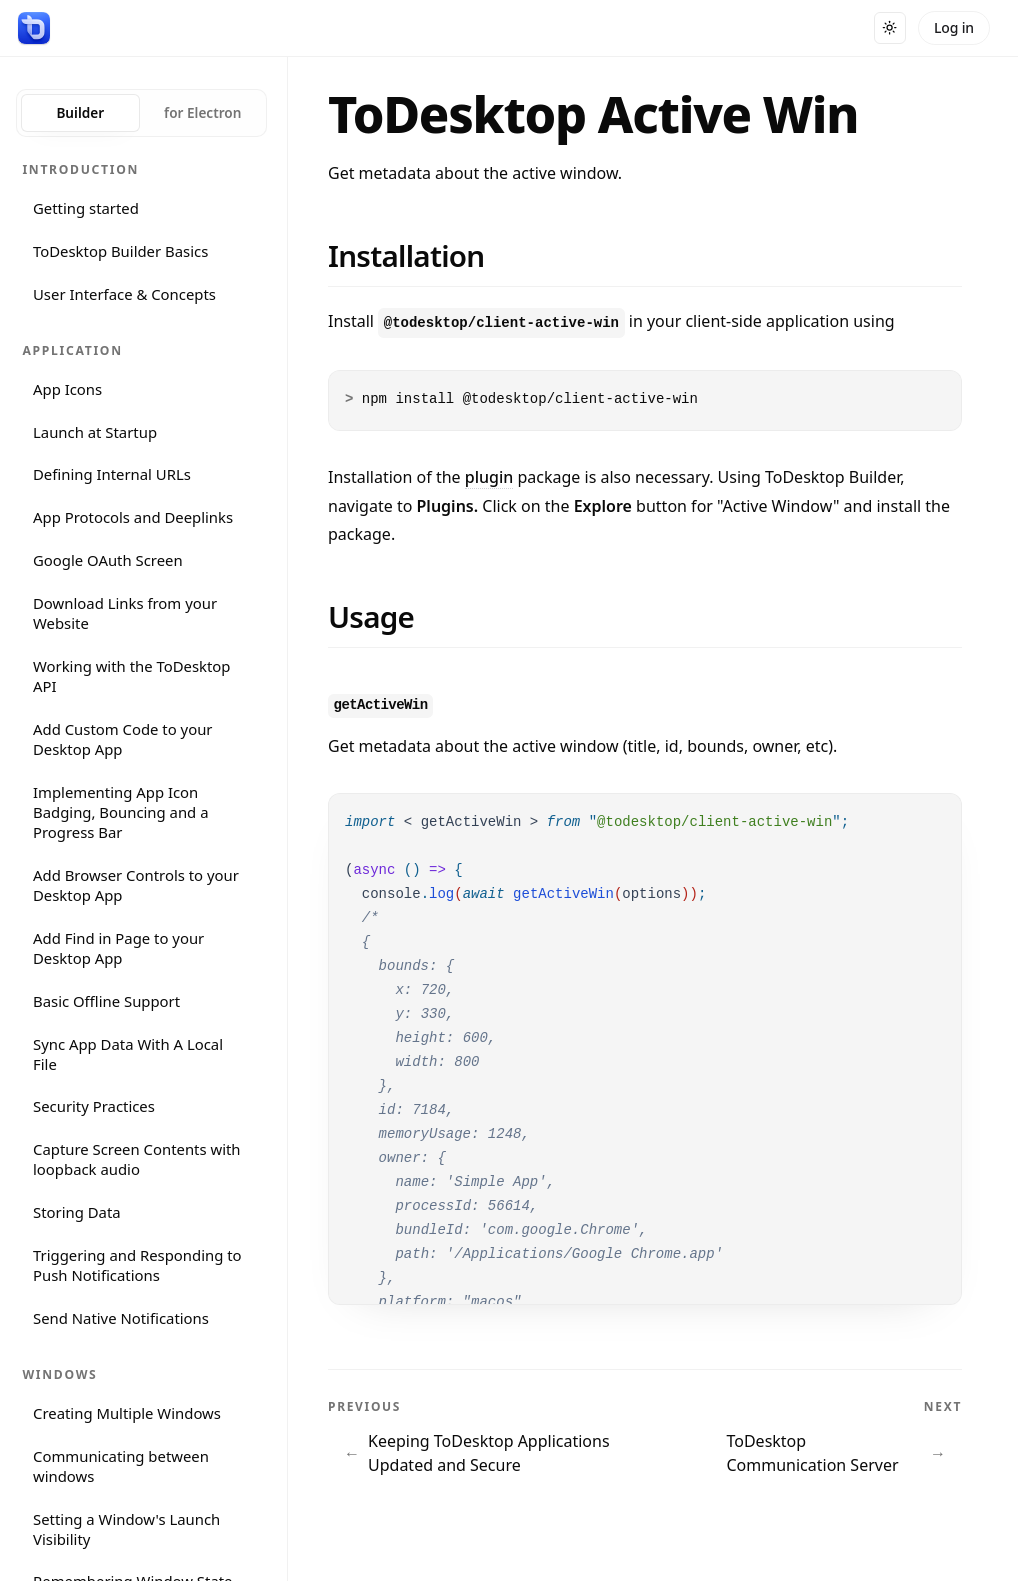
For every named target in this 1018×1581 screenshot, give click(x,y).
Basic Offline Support (106, 1001)
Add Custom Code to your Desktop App (123, 739)
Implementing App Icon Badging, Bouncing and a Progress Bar (120, 812)
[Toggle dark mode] (890, 28)
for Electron (202, 112)
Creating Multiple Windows (127, 1413)
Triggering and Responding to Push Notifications (137, 1265)
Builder (80, 112)
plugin (489, 477)
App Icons (67, 389)
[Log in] (954, 28)
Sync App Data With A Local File (128, 1054)
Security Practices (94, 1106)
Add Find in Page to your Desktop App (118, 948)
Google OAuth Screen (108, 560)
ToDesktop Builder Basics (120, 251)
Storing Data (77, 1212)
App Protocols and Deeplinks (133, 517)
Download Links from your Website (125, 613)
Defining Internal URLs (112, 474)
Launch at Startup (95, 432)
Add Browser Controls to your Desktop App (136, 885)
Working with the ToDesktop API (132, 676)
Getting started (86, 208)
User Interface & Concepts (124, 294)
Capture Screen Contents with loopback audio (137, 1159)
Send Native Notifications (121, 1318)
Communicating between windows (121, 1466)
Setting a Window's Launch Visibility (126, 1529)
